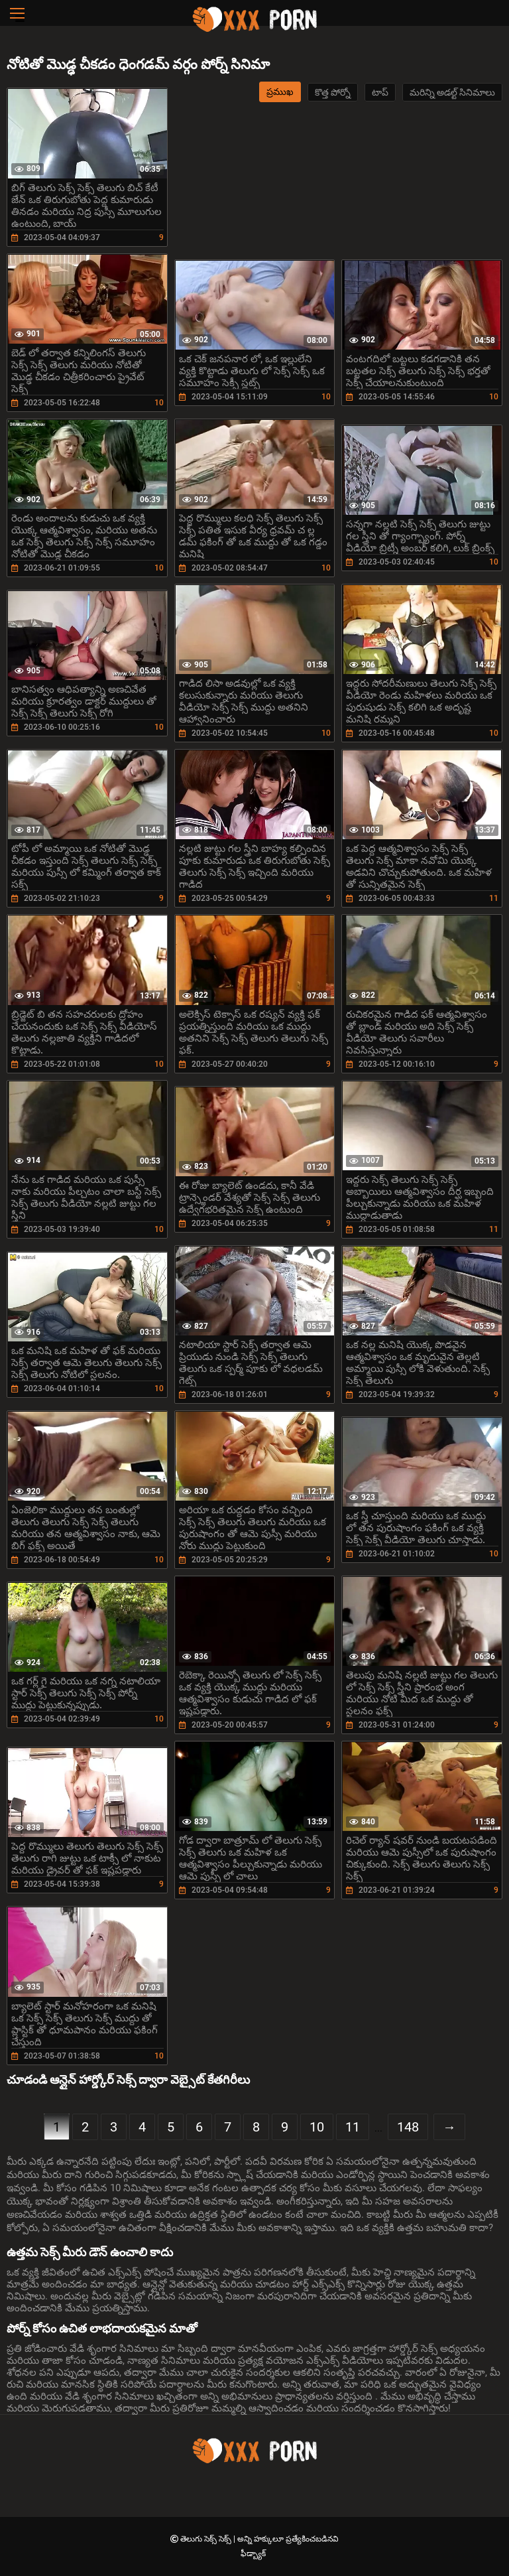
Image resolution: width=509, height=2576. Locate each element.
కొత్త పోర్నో (333, 92)
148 (408, 2127)
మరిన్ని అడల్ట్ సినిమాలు (452, 92)
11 (352, 2127)
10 (317, 2127)
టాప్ (380, 92)
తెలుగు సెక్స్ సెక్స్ (206, 2538)
